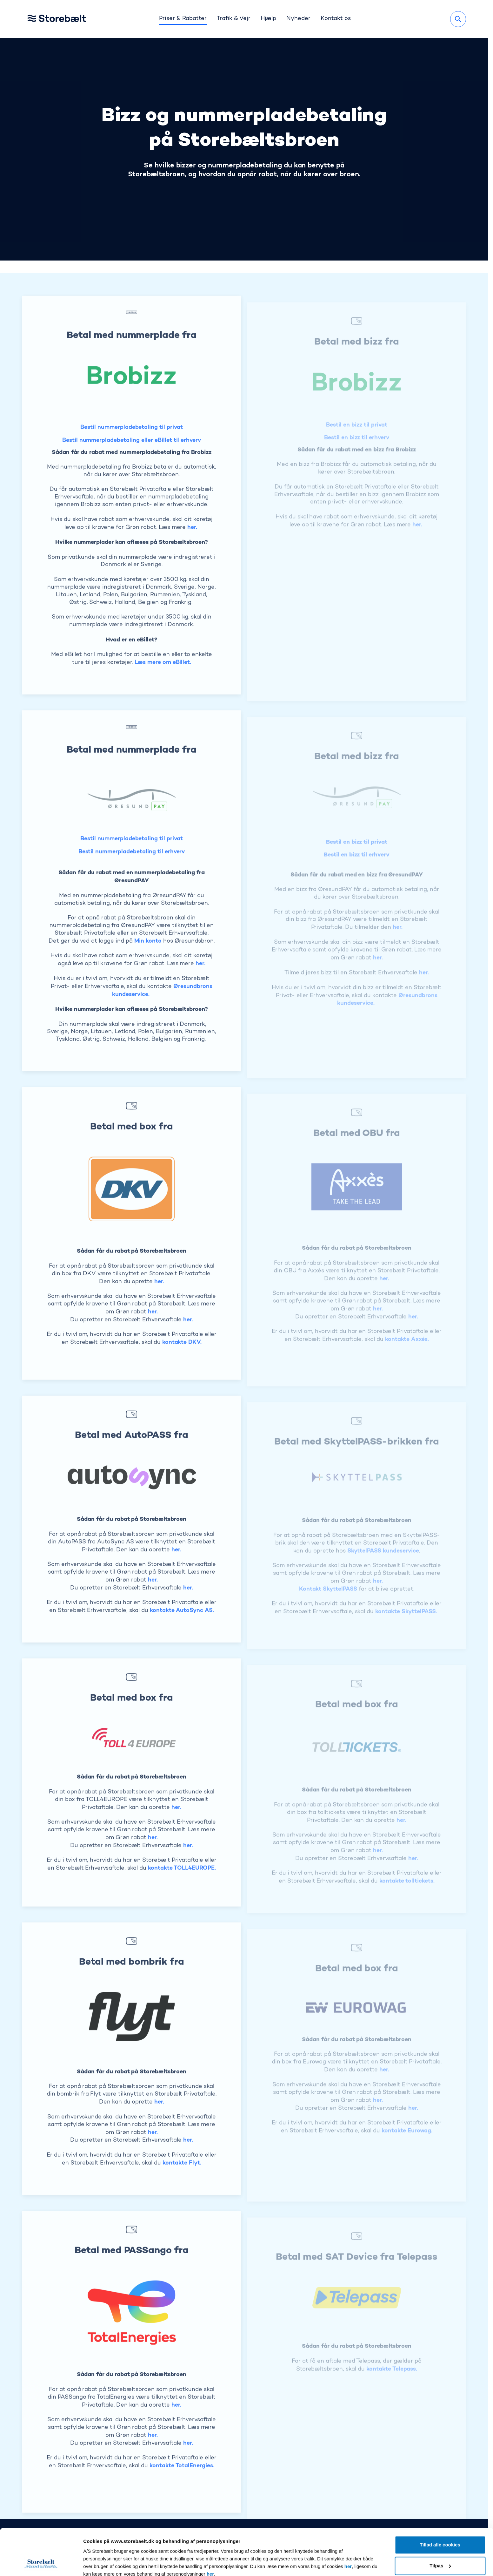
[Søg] (458, 19)
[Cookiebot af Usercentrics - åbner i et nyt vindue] (41, 2563)
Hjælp (268, 19)
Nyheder (298, 19)
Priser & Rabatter (183, 19)
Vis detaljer (95, 2563)
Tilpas (440, 2522)
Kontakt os (336, 19)
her (348, 2523)
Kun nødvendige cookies (440, 2543)
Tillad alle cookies (440, 2501)
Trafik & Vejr (233, 19)
